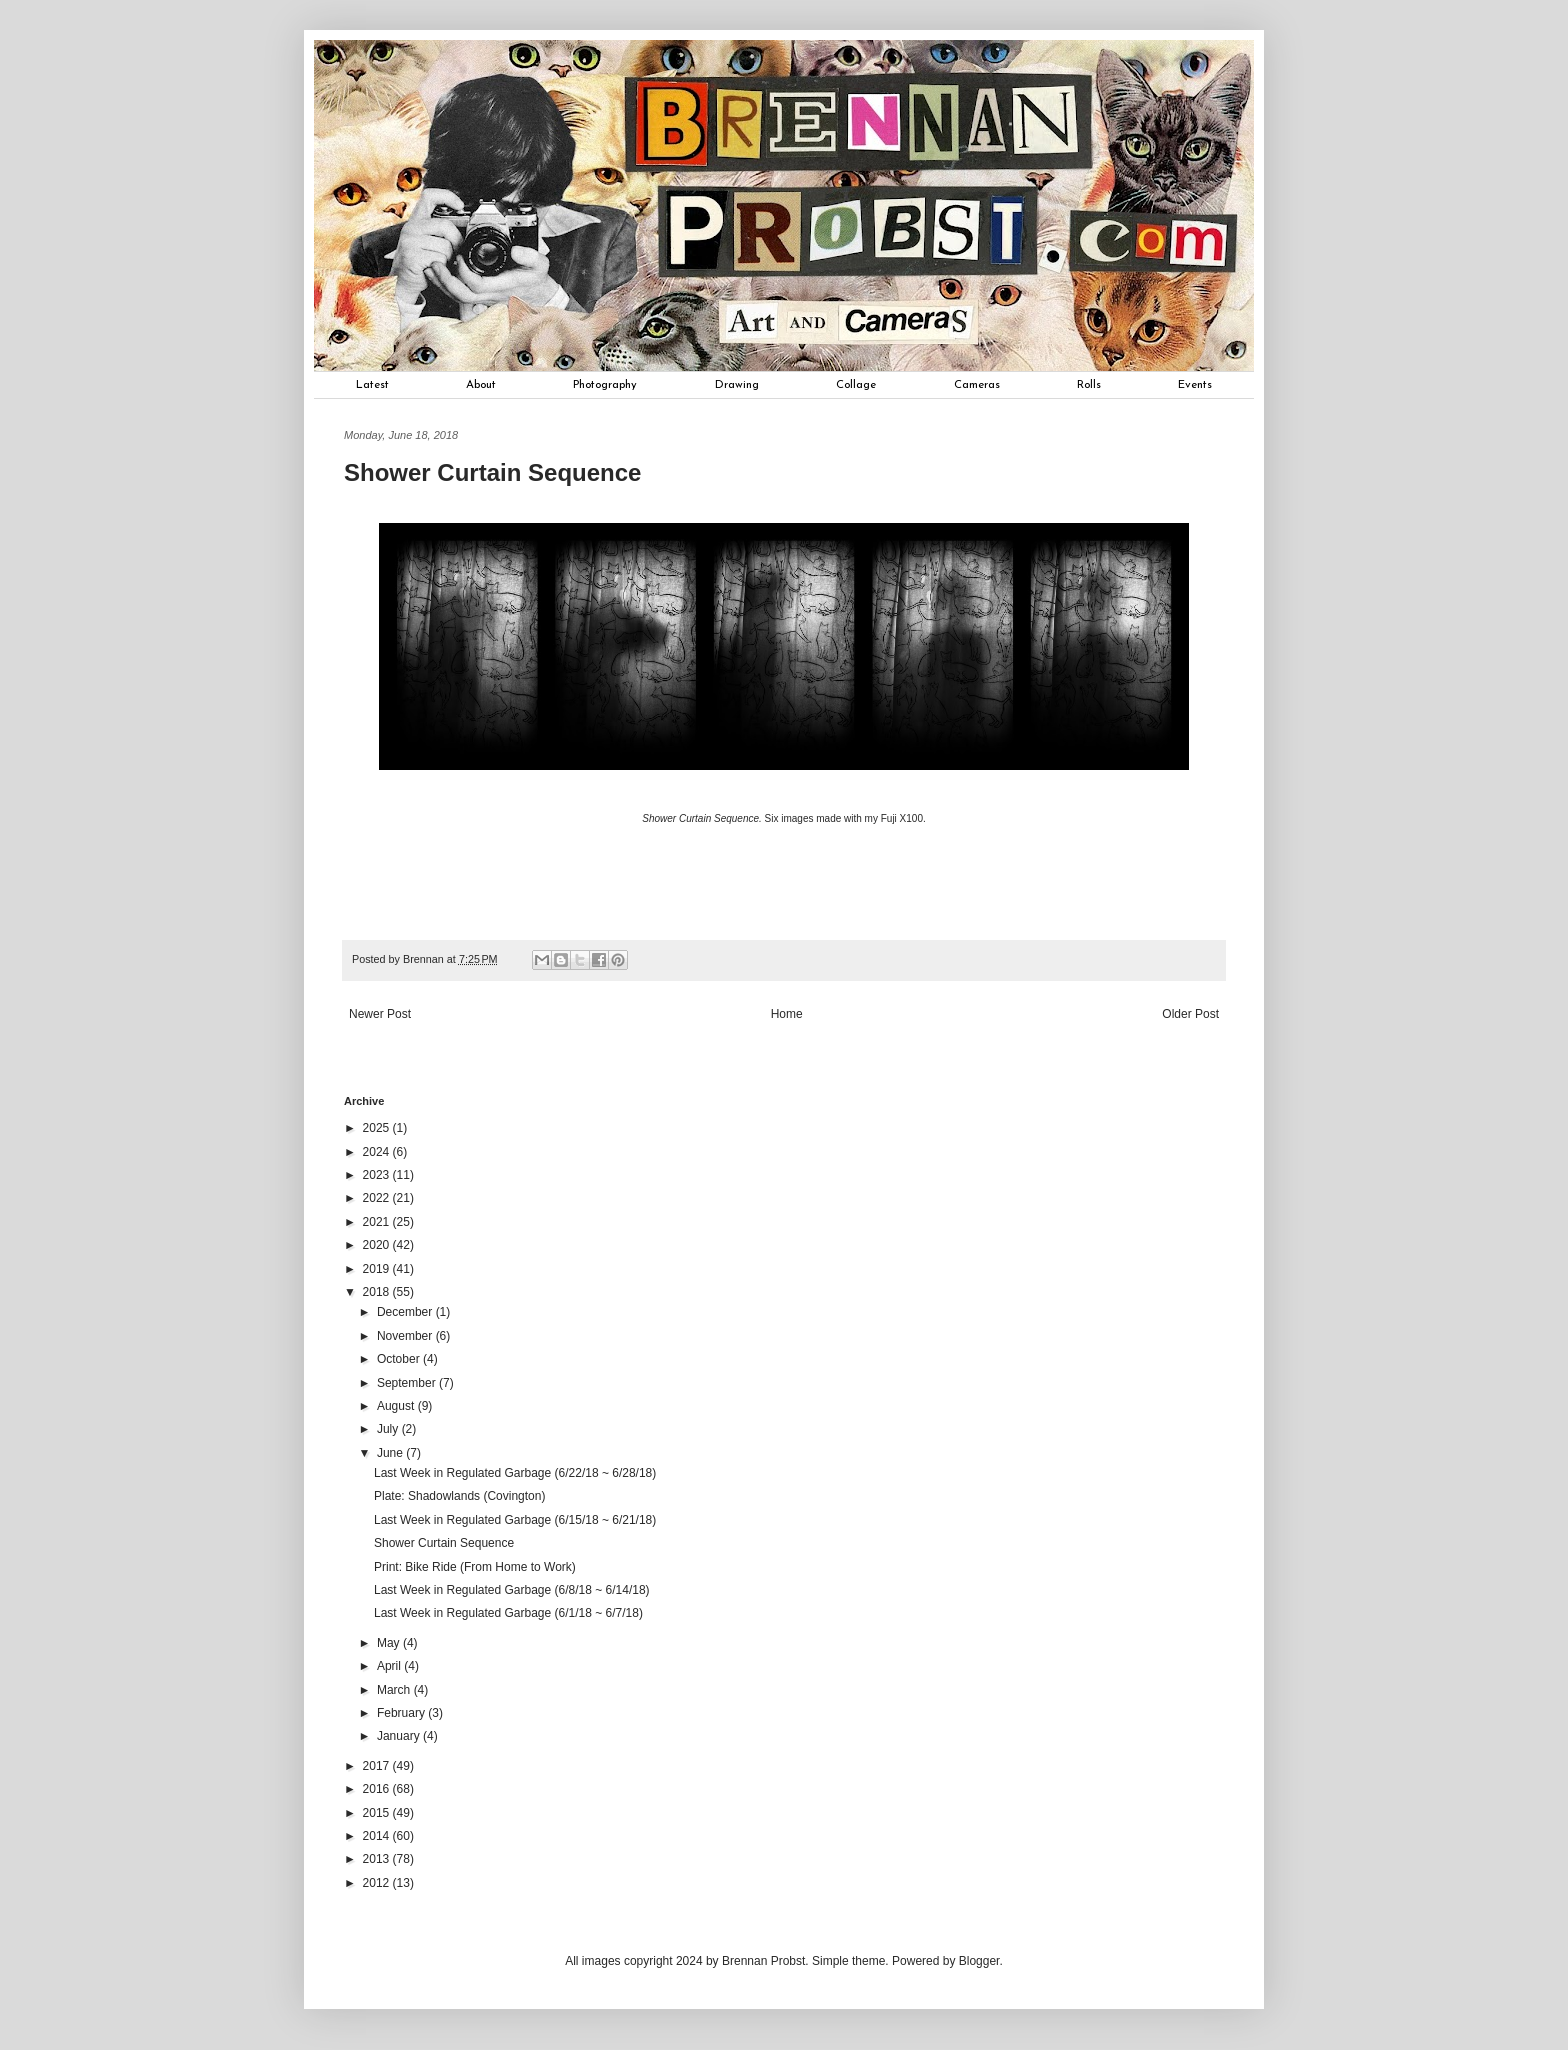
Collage (856, 385)
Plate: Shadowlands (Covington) (459, 1496)
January (400, 1736)
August (397, 1406)
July (389, 1429)
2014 (378, 1836)
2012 (378, 1883)
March (395, 1690)
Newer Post (380, 1014)
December (406, 1312)
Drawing (737, 385)
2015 (378, 1813)
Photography (605, 385)
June (391, 1453)
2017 (378, 1766)
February (402, 1713)
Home (787, 1014)
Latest (372, 385)
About (481, 385)
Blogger (979, 1961)
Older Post (1190, 1014)
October (400, 1359)
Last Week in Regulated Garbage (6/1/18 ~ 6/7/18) (508, 1613)
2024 (378, 1152)
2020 (378, 1245)
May (390, 1643)
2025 (378, 1128)
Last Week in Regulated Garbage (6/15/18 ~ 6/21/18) (515, 1520)
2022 (378, 1198)
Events (1195, 385)
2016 (378, 1789)
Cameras (977, 385)
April (390, 1666)
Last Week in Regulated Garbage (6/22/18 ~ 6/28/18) (515, 1473)
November (406, 1336)
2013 (378, 1859)
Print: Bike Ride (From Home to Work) (475, 1567)
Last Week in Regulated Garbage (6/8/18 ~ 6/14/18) (512, 1590)
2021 (378, 1222)
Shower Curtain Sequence (444, 1543)
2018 (378, 1292)
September (408, 1383)
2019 (378, 1269)
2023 (378, 1175)
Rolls (1089, 385)
